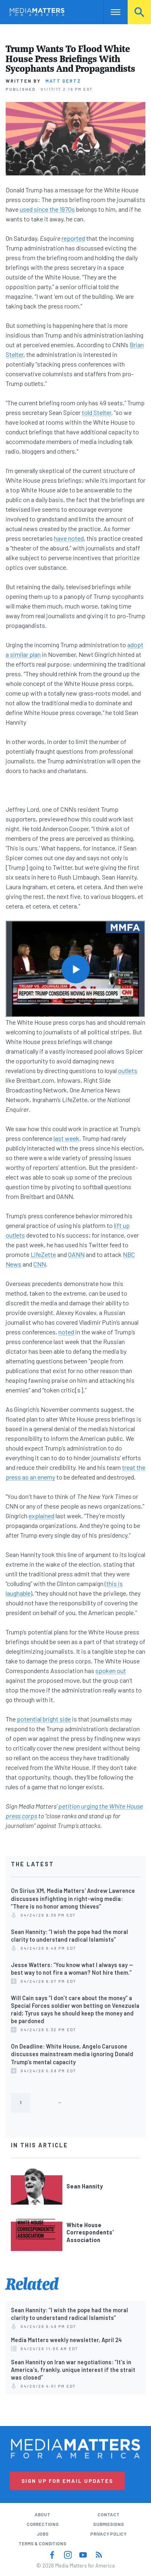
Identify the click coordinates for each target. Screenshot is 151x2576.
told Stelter (96, 412)
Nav (110, 12)
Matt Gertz (63, 80)
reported (73, 238)
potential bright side (44, 1719)
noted (66, 1332)
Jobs (43, 2533)
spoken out (110, 1670)
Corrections (43, 2524)
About (42, 2514)
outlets (127, 1070)
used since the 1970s (47, 209)
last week (66, 1138)
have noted (69, 538)
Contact (108, 2514)
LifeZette (43, 1254)
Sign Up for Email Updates (67, 2481)
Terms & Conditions (42, 2543)
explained (41, 1515)
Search (139, 12)
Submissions (108, 2524)
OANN (76, 1254)
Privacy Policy (108, 2533)
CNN (39, 1264)
